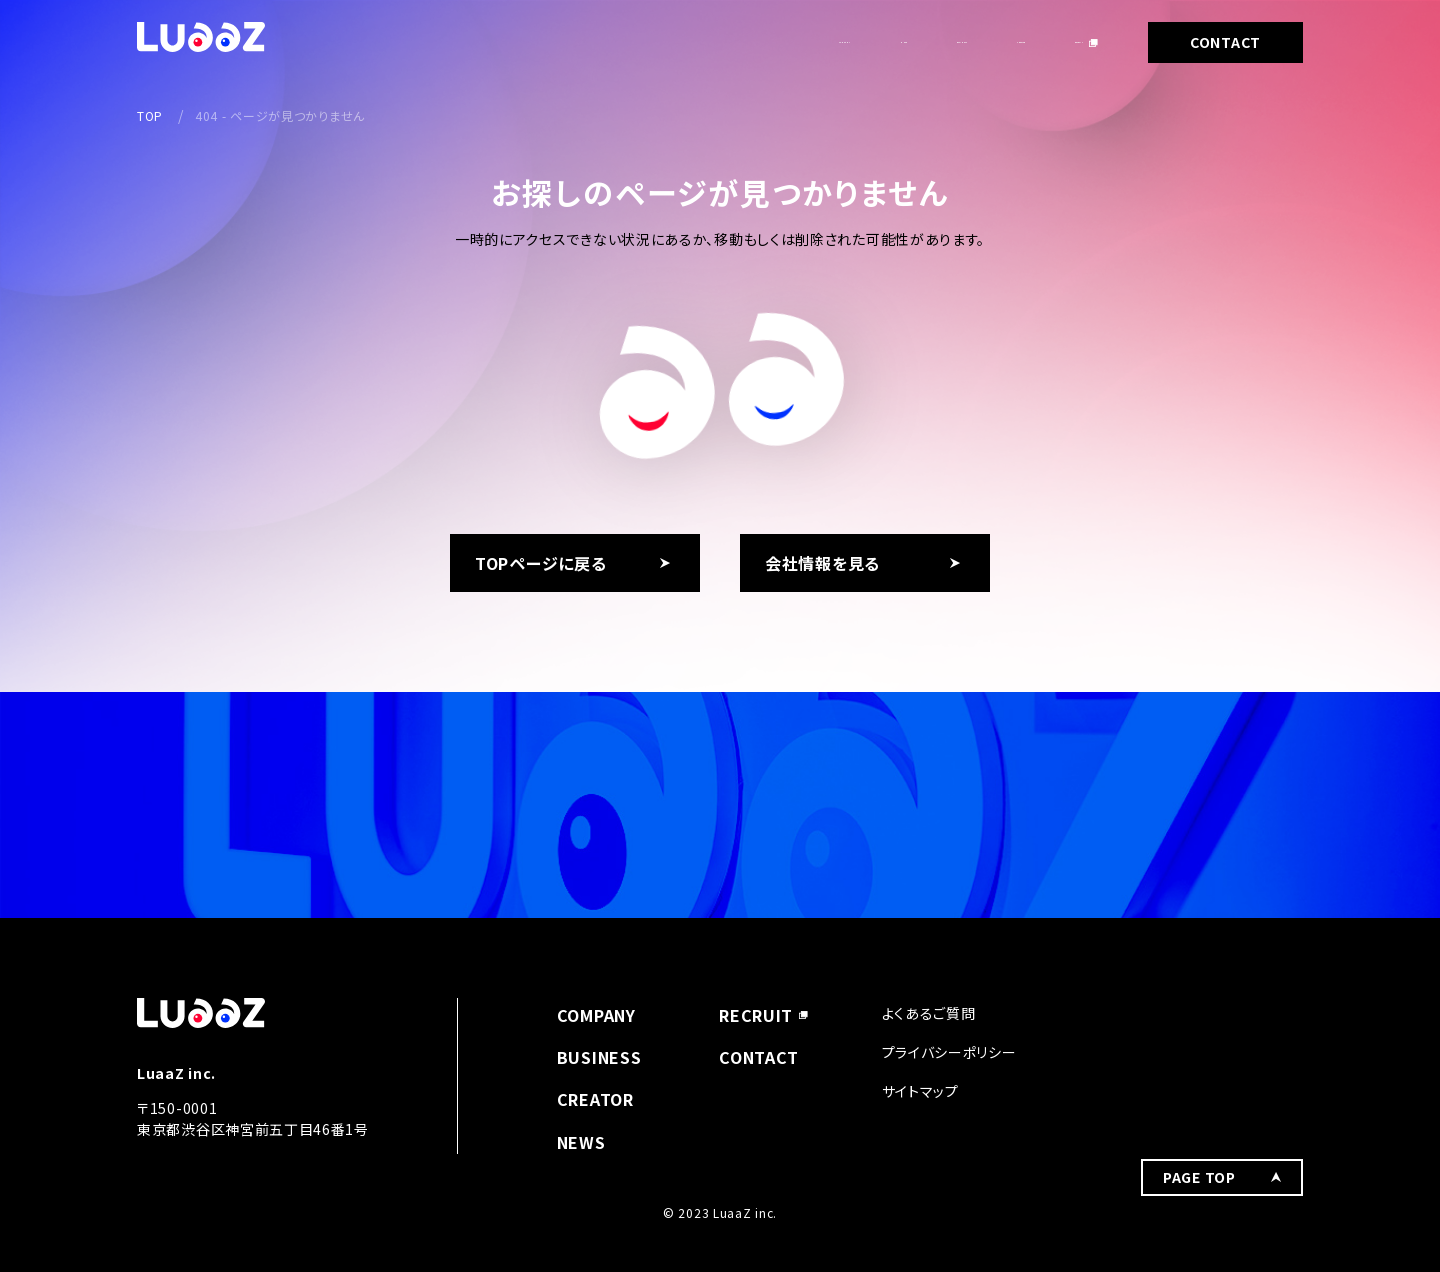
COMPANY (598, 42)
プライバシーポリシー (949, 1052)
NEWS (704, 42)
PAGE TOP (1199, 1026)
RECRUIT (1051, 42)
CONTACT (1225, 42)
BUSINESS (813, 42)
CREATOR (935, 42)
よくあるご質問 (929, 1013)
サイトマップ (920, 1091)
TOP (150, 115)
